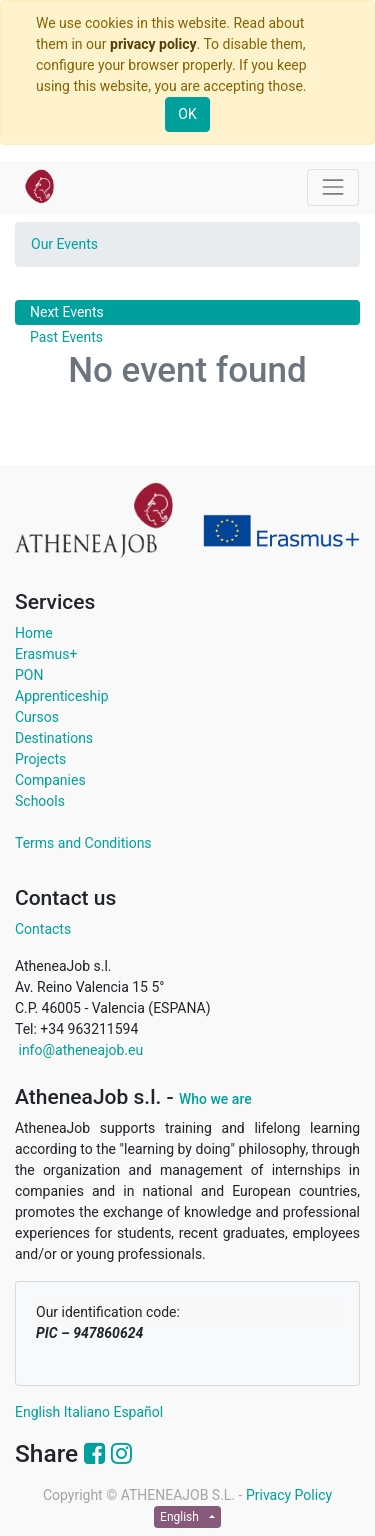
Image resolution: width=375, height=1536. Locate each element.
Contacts (43, 929)
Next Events (67, 312)
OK (187, 114)
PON (29, 675)
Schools (40, 801)
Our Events (64, 244)
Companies (50, 780)
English (37, 1412)
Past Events (66, 337)
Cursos (37, 717)
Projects (40, 759)
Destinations (54, 738)
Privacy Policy (289, 1495)
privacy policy (153, 44)
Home (34, 633)
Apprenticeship (62, 696)
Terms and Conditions (83, 843)
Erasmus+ (46, 654)
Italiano (87, 1412)
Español (138, 1412)
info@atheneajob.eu (79, 1050)
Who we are (215, 1099)
